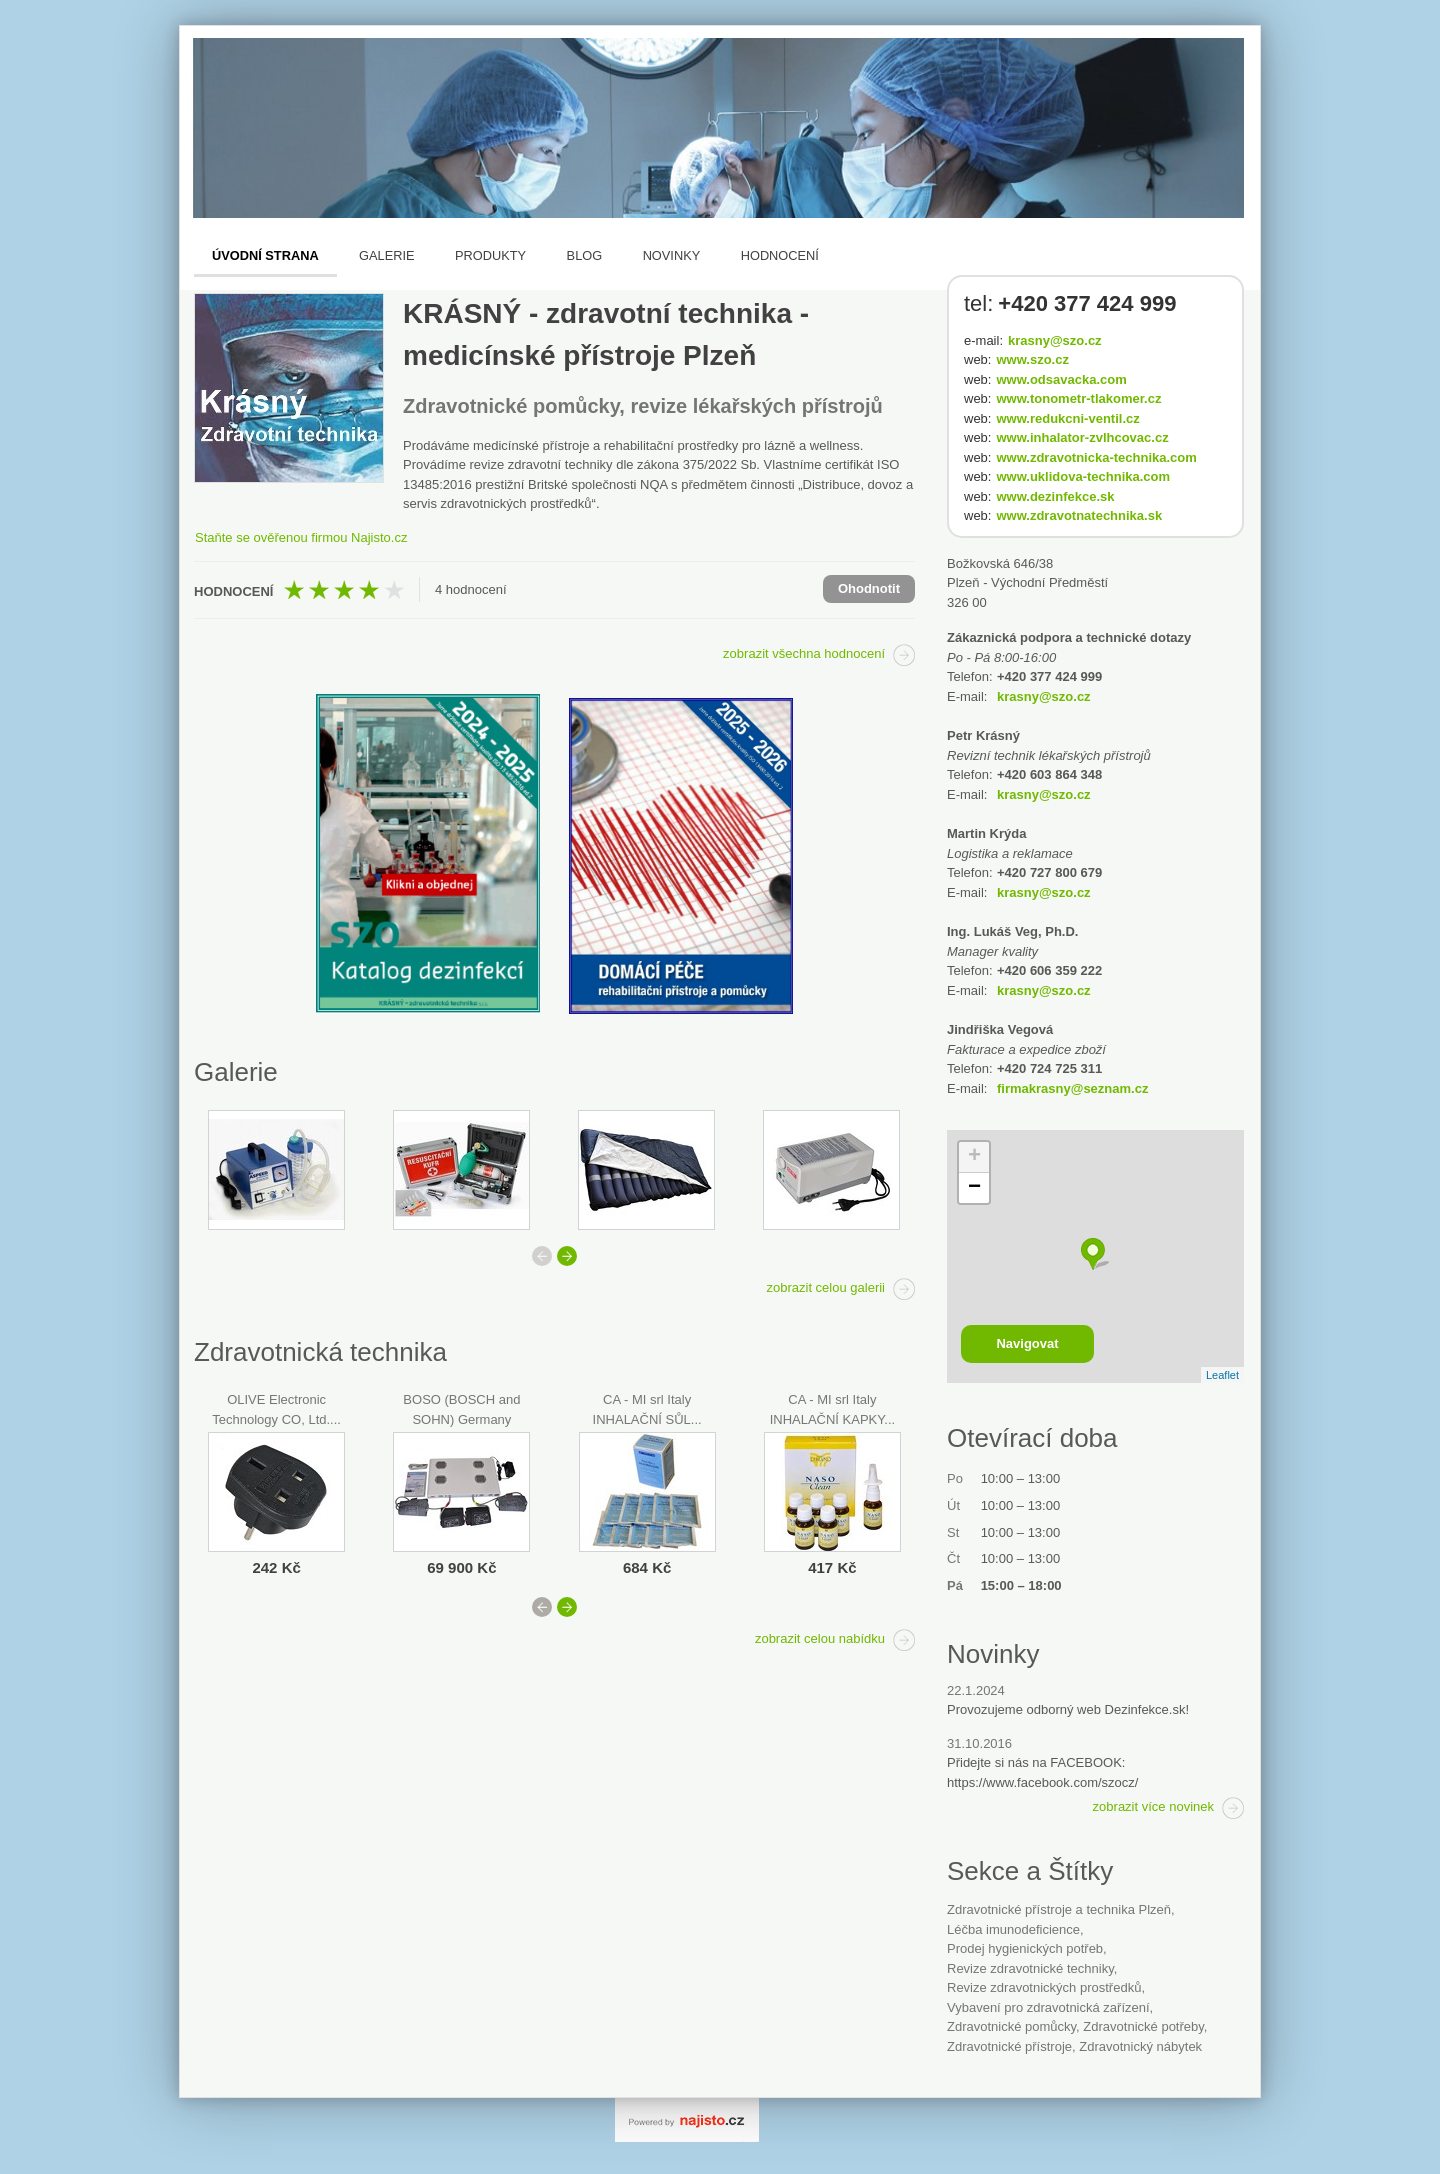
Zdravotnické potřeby (1143, 2026)
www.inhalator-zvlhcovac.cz (1082, 437)
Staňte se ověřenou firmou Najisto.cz (301, 537)
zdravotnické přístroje (1009, 2046)
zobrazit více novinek (1153, 1806)
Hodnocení (780, 255)
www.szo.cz (1032, 359)
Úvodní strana (265, 255)
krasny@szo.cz (1055, 340)
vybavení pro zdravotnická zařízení (1048, 2007)
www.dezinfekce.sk (1055, 496)
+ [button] (974, 1157)
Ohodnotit (869, 588)
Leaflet (1222, 1375)
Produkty (490, 255)
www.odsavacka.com (1061, 379)
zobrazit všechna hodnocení (804, 653)
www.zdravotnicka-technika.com (1096, 457)
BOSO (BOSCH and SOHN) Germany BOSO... (461, 1419)
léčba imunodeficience (1013, 1929)
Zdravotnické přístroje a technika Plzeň (1059, 1909)
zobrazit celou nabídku (820, 1638)
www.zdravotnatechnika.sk (1079, 515)
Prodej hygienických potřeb (1025, 1948)
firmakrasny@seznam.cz (1072, 1088)
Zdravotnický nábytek (1140, 2046)
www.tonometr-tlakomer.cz (1078, 398)
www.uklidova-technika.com (1083, 476)
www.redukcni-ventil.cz (1067, 418)
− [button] (974, 1188)
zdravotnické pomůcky (1011, 2026)
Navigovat (1027, 1343)
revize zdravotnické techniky (1030, 1968)
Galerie (386, 255)
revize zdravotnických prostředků (1044, 1987)
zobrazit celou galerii (825, 1287)
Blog (585, 255)
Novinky (672, 255)
